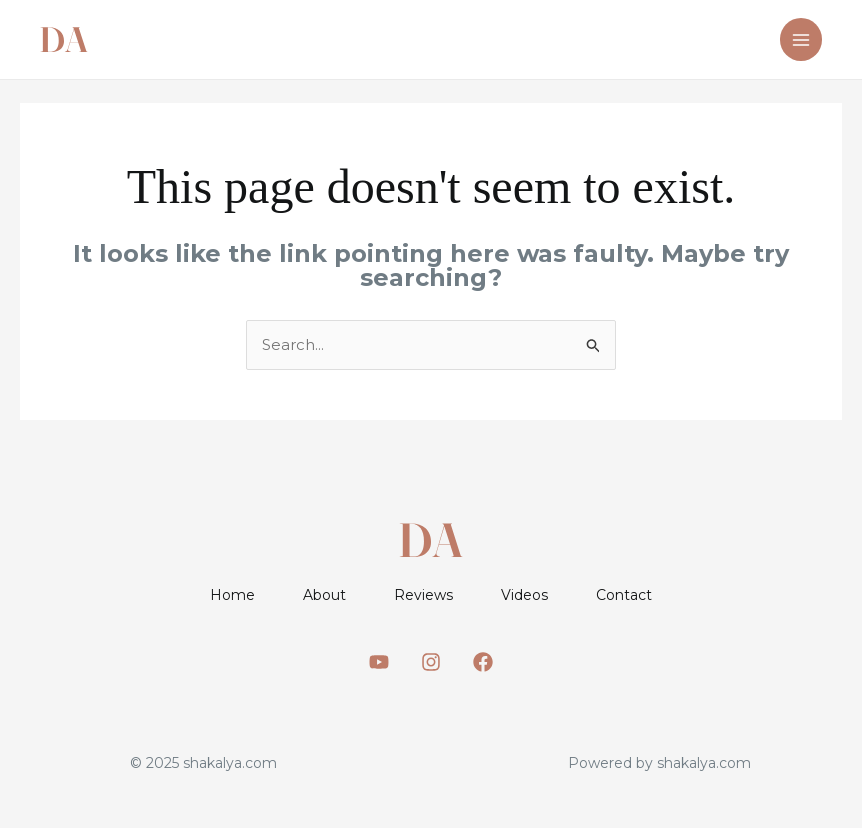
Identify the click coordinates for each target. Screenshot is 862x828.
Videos (524, 595)
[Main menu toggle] (801, 39)
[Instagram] (431, 662)
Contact (624, 595)
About (324, 595)
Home (232, 595)
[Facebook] (483, 662)
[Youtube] (379, 662)
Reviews (423, 595)
